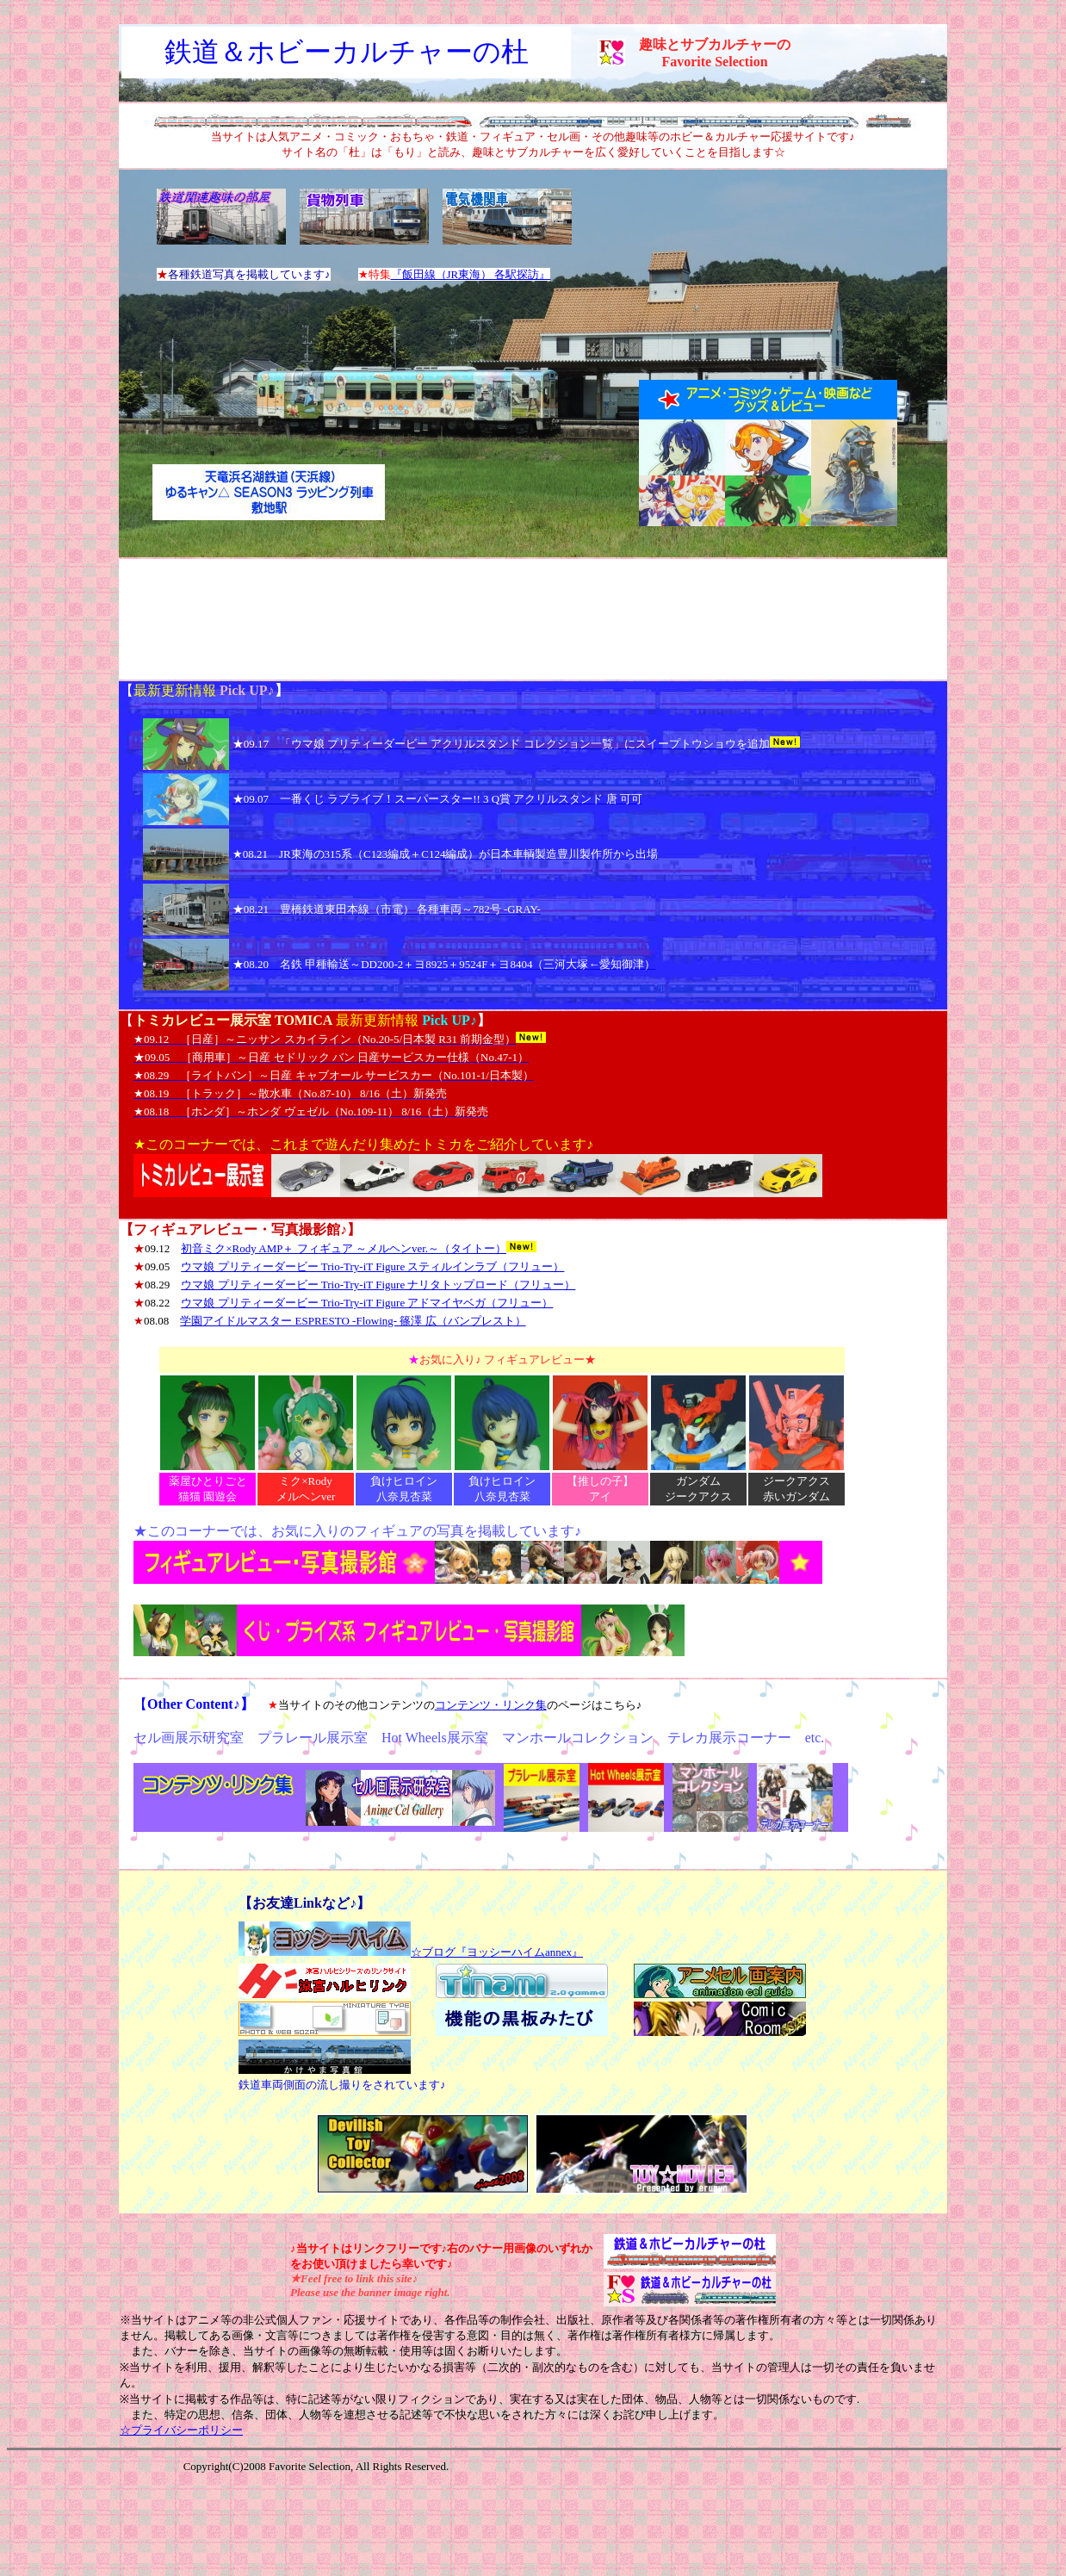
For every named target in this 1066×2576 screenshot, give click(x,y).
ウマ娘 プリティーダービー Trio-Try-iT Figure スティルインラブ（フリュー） (372, 1266)
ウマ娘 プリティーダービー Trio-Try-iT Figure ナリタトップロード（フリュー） (378, 1284)
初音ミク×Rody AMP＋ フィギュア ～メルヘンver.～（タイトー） (343, 1248)
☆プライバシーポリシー (181, 2430)
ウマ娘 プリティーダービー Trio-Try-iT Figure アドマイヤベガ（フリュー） (367, 1302)
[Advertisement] (533, 619)
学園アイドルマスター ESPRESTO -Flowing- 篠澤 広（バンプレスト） (352, 1320)
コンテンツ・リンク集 (491, 1704)
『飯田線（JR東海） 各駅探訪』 (471, 274)
